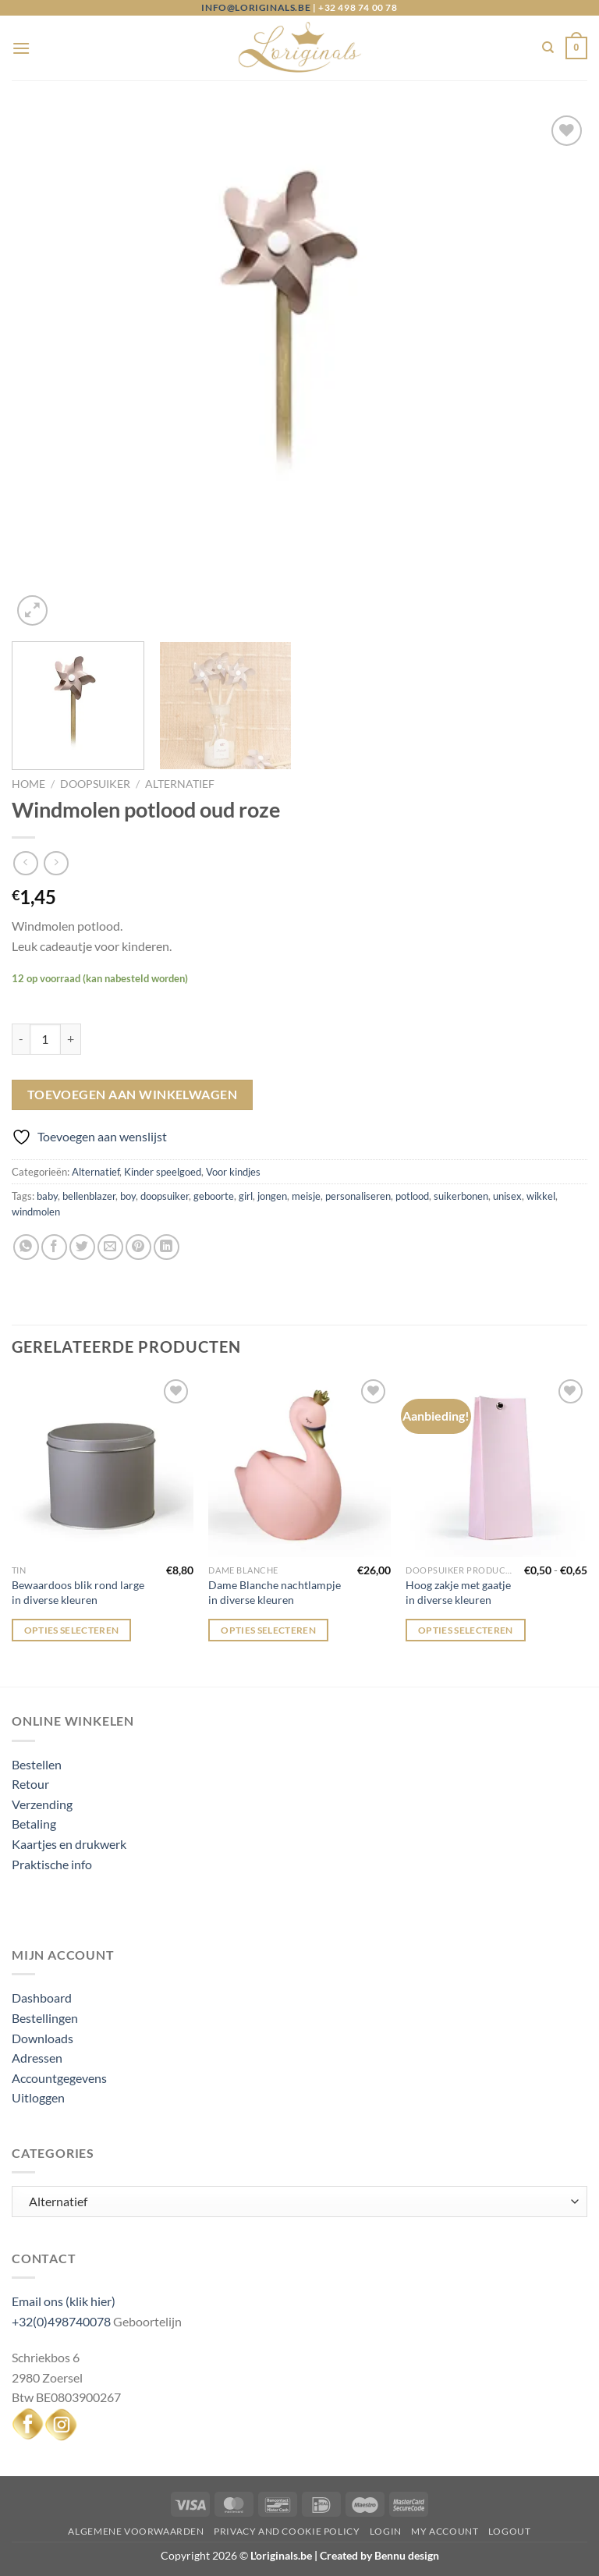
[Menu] (21, 48)
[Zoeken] (548, 47)
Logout (509, 2531)
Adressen (37, 2057)
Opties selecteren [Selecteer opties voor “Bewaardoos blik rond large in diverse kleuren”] (71, 1630)
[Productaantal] (45, 1039)
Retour (30, 1783)
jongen (272, 1196)
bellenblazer (88, 1196)
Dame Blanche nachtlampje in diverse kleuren (274, 1592)
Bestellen (37, 1764)
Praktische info (52, 1864)
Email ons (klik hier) (63, 2301)
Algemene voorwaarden (136, 2531)
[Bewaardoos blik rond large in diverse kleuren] (102, 1466)
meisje (306, 1196)
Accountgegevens (59, 2077)
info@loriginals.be (255, 7)
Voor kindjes (233, 1172)
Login (386, 2531)
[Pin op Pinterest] (138, 1247)
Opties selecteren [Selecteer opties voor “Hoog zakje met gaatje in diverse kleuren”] (465, 1630)
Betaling (34, 1823)
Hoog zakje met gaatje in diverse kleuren (458, 1592)
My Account (444, 2531)
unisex (507, 1196)
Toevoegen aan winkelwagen (132, 1095)
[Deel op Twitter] (82, 1247)
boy (128, 1196)
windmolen (36, 1211)
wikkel (540, 1196)
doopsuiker (164, 1196)
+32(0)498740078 (61, 2321)
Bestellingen (45, 2017)
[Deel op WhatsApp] (26, 1247)
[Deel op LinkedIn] (166, 1247)
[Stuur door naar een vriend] (110, 1247)
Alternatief (179, 784)
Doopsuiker (95, 784)
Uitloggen (38, 2097)
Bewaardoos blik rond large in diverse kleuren (78, 1592)
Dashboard (42, 1997)
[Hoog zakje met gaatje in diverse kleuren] (496, 1466)
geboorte (213, 1196)
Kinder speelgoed (162, 1172)
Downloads (42, 2038)
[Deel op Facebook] (54, 1247)
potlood (412, 1196)
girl (246, 1196)
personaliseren (358, 1196)
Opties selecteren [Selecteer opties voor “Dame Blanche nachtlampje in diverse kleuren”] (268, 1630)
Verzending (42, 1804)
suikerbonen (461, 1196)
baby (47, 1196)
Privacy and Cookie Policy (287, 2531)
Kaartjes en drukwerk (69, 1843)
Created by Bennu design (378, 2555)
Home (28, 784)
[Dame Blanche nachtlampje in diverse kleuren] (299, 1466)
